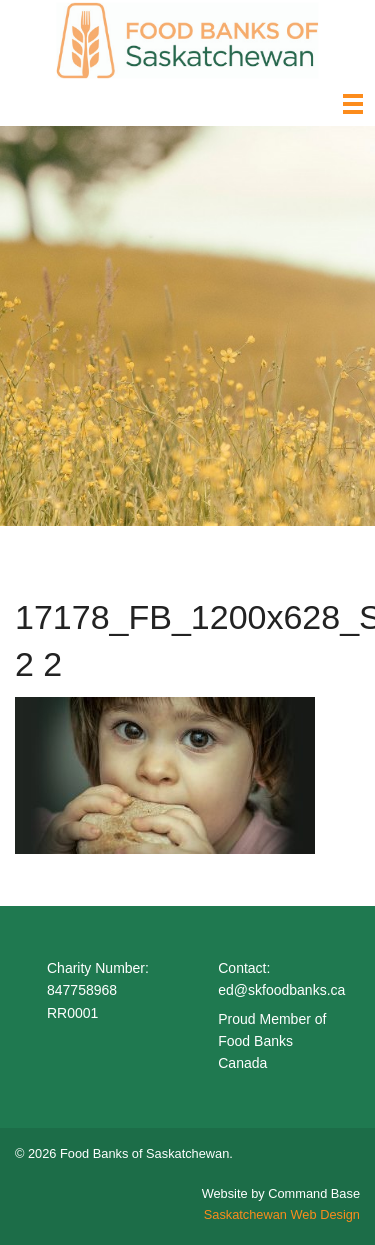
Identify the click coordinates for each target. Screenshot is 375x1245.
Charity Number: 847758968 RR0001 (98, 990)
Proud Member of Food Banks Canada (272, 1041)
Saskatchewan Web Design (282, 1214)
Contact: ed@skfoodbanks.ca (281, 979)
